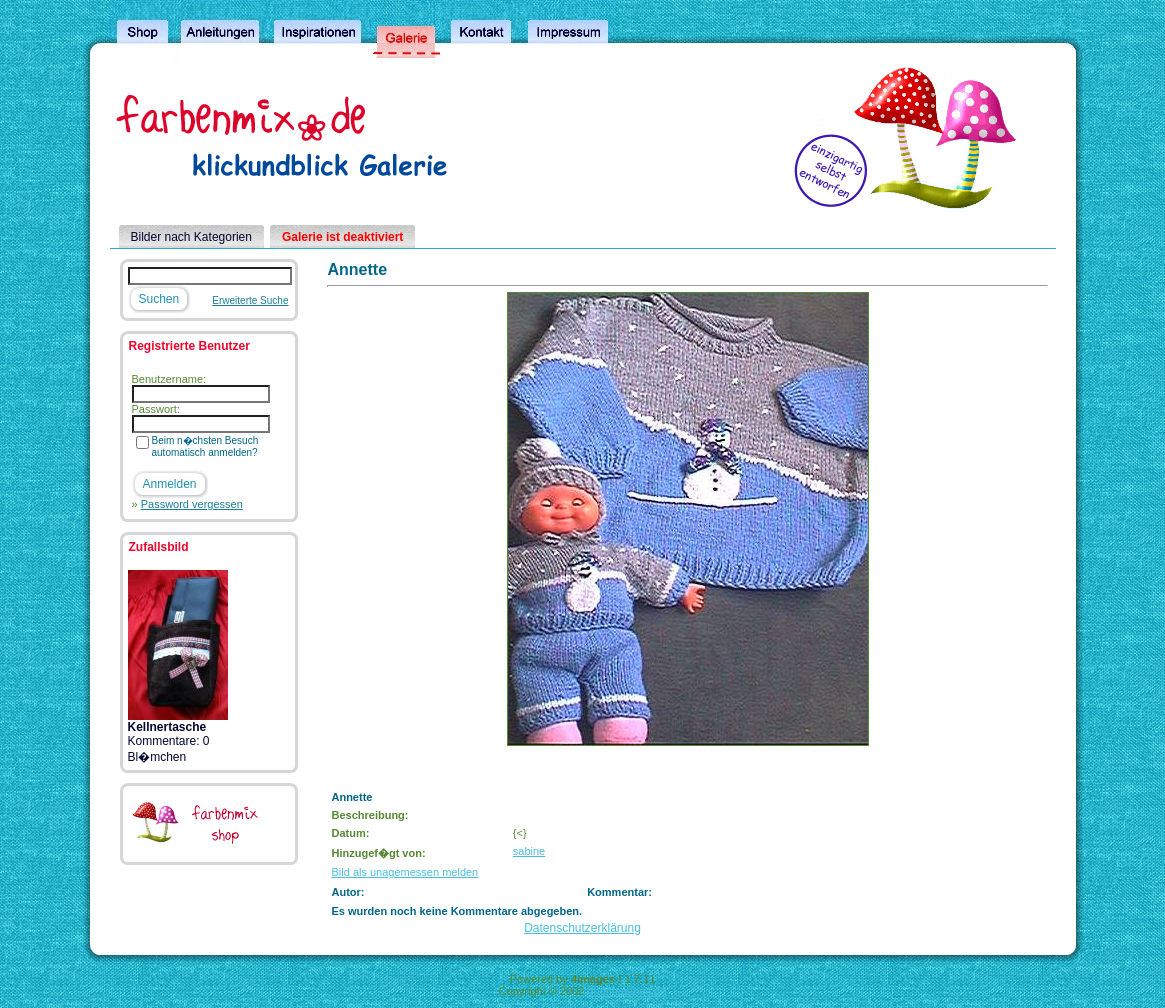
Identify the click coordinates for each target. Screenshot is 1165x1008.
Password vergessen (192, 504)
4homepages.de (626, 991)
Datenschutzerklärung (582, 928)
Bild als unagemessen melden (404, 872)
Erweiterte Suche (250, 300)
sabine (529, 851)
